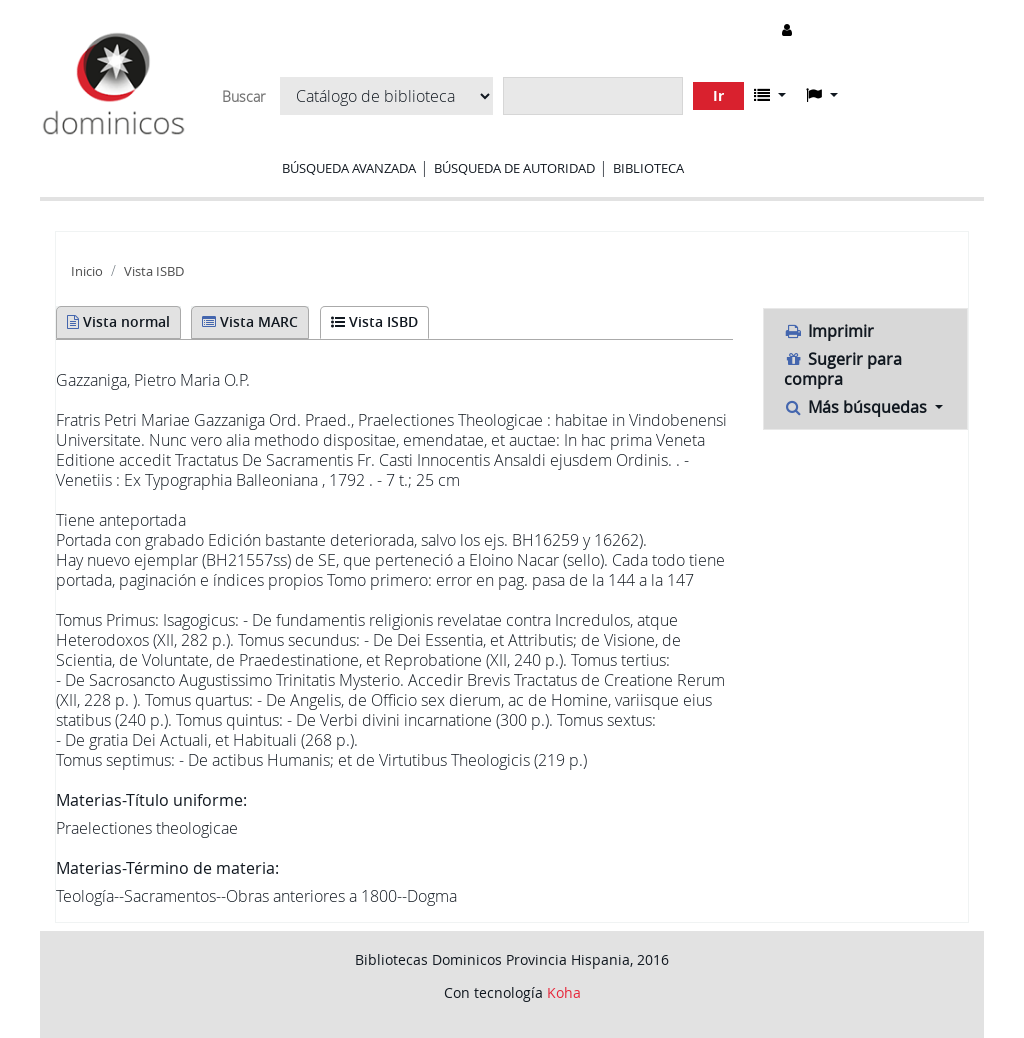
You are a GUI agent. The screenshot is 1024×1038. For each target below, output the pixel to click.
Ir (718, 95)
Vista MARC (250, 321)
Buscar (243, 97)
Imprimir (829, 331)
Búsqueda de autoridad (514, 168)
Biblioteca (648, 168)
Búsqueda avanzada (349, 168)
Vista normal (118, 321)
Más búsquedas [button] (858, 407)
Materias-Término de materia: (167, 868)
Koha (564, 992)
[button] (770, 95)
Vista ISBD (154, 271)
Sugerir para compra (843, 369)
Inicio (87, 271)
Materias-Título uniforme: (151, 800)
